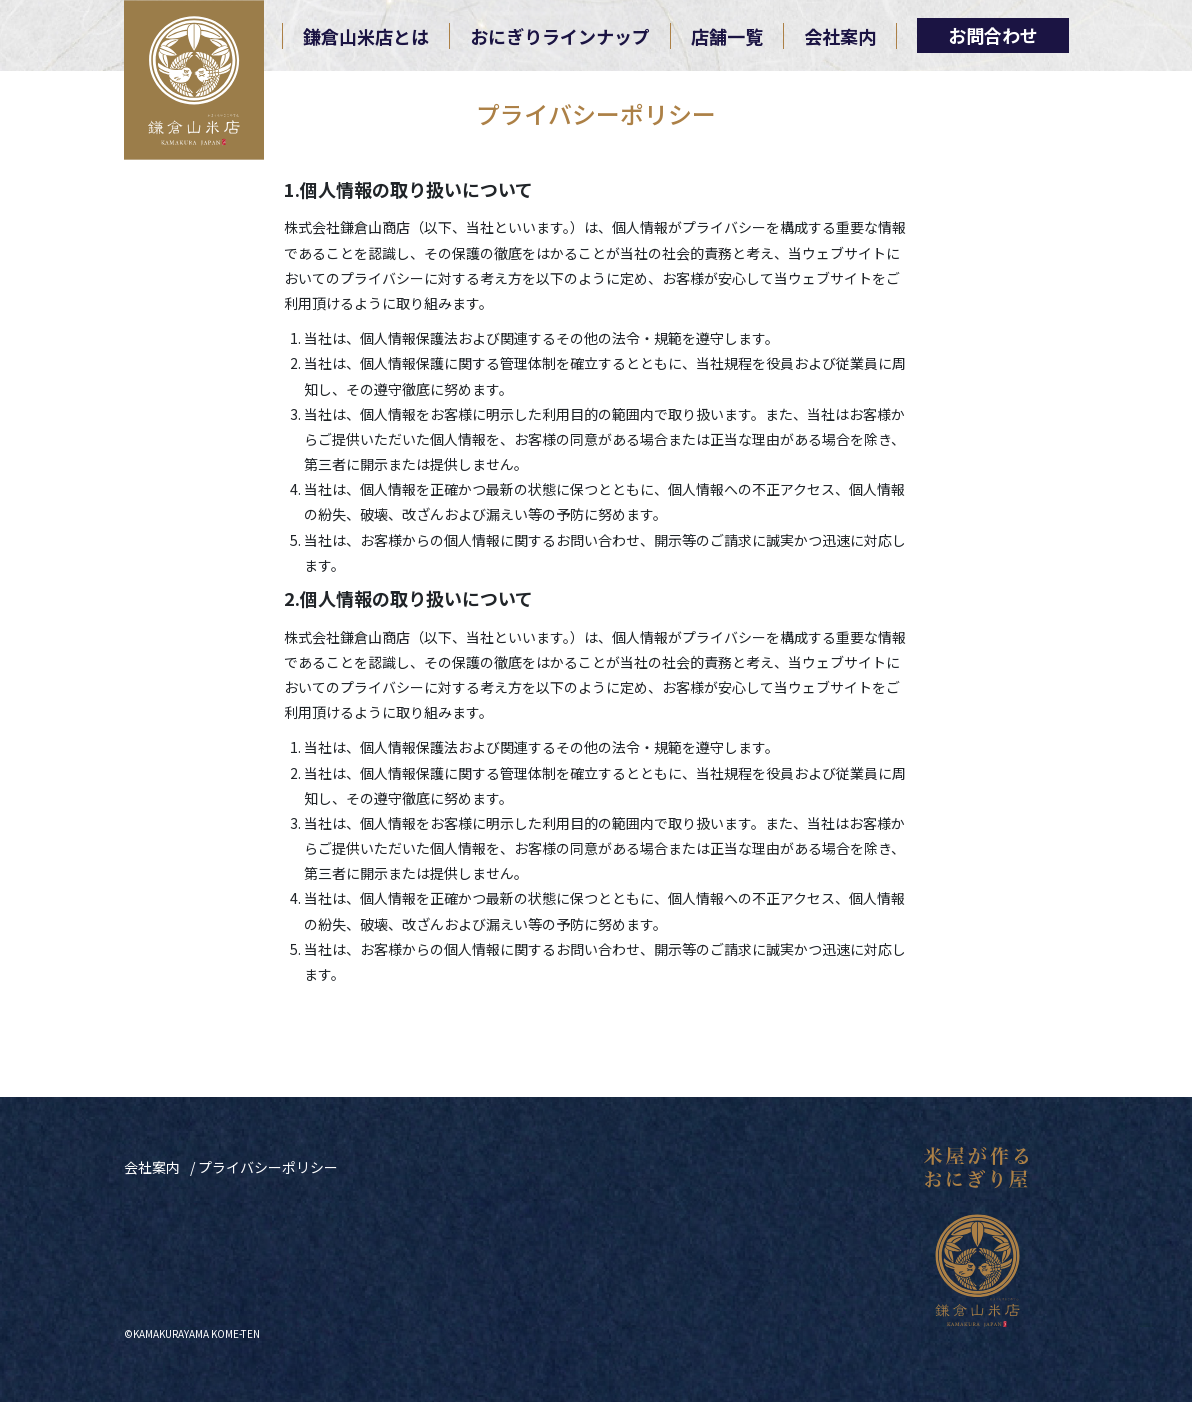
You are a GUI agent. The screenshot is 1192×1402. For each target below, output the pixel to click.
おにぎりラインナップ (560, 36)
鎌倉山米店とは (366, 36)
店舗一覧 (727, 36)
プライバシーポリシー (268, 1167)
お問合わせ (993, 35)
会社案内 (840, 36)
